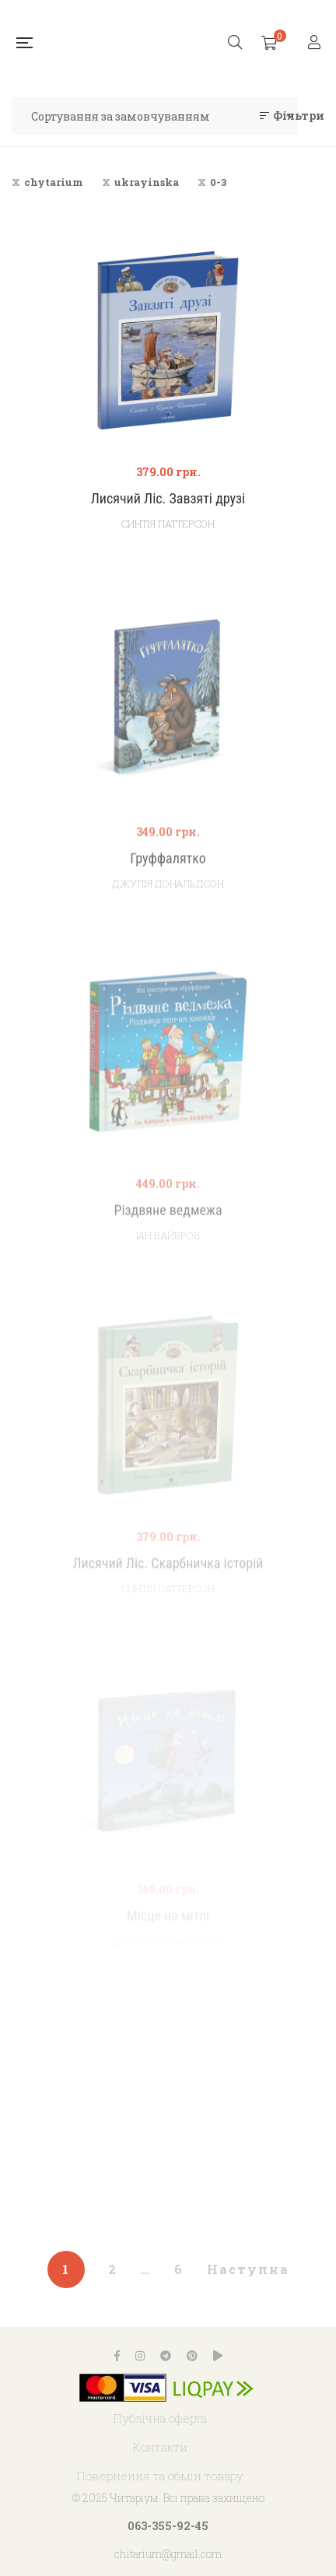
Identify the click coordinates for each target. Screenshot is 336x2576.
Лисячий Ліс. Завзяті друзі (168, 498)
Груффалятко (167, 887)
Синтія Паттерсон (168, 524)
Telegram (165, 2355)
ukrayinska (146, 182)
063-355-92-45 (168, 2525)
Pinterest (192, 2355)
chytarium (53, 182)
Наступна (248, 2269)
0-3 (218, 182)
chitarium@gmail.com (168, 2553)
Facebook (117, 2355)
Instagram (140, 2355)
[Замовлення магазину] (154, 116)
